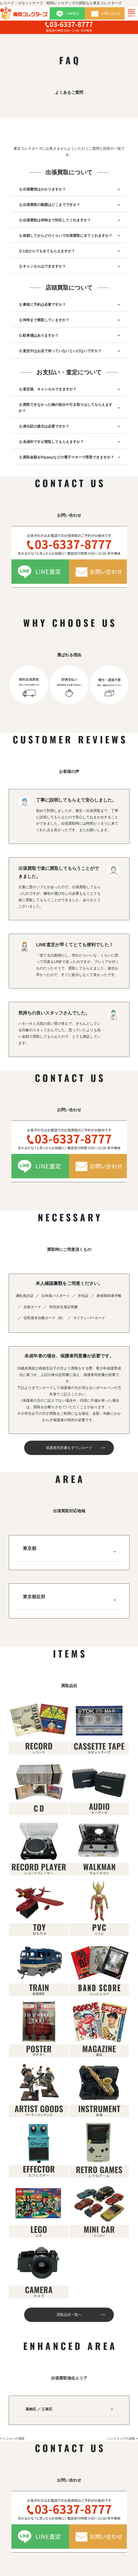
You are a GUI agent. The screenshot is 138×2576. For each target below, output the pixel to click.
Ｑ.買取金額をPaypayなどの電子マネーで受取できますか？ (66, 457)
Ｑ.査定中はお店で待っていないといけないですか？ (60, 351)
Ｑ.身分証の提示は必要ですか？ (44, 426)
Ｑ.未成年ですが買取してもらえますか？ (51, 442)
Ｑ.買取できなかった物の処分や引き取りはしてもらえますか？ (65, 408)
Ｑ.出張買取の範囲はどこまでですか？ (49, 205)
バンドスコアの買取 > (122, 2438)
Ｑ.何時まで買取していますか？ (44, 320)
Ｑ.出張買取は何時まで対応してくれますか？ (55, 220)
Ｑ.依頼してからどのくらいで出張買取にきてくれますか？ (65, 235)
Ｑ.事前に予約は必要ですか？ (42, 304)
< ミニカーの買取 (12, 2438)
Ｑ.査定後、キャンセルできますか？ (47, 389)
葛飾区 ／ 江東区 (39, 2409)
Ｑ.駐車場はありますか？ (39, 335)
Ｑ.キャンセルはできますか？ (42, 266)
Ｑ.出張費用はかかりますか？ (42, 189)
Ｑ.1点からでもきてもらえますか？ (47, 251)
